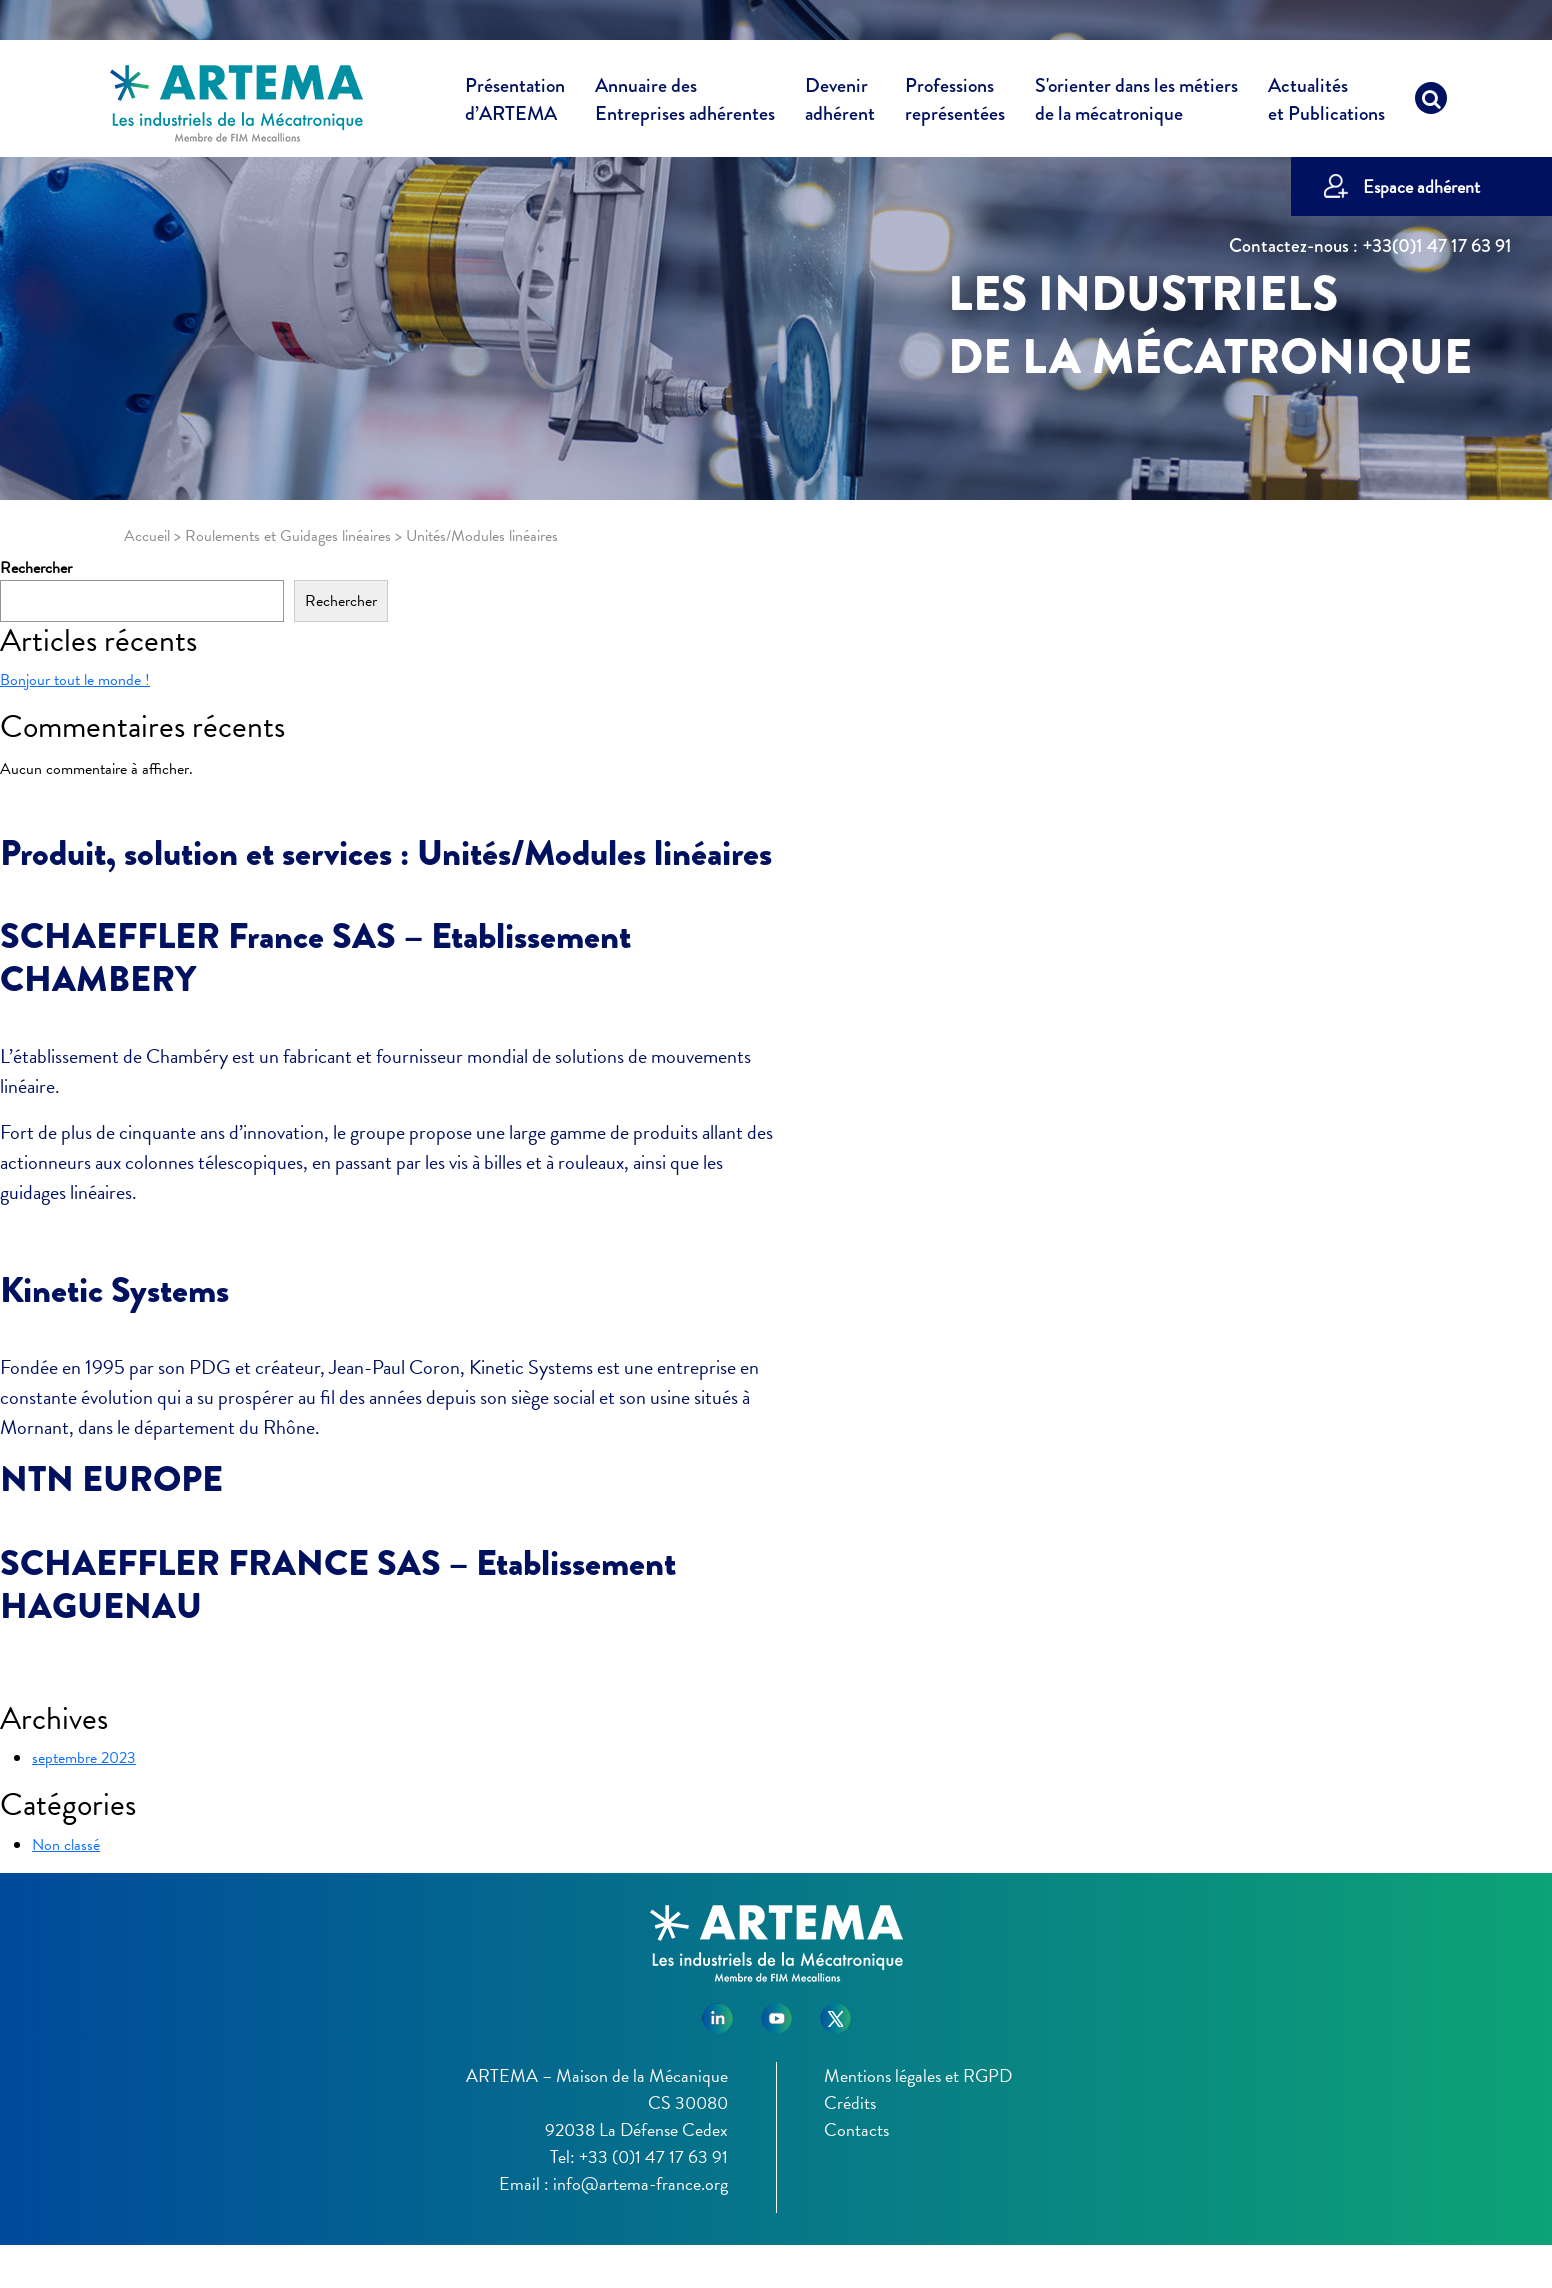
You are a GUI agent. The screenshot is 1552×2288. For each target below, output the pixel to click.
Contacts (856, 2129)
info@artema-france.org (640, 2183)
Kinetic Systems (114, 1290)
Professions (955, 100)
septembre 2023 (84, 1758)
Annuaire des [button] (685, 103)
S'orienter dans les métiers (1136, 103)
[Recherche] (1431, 103)
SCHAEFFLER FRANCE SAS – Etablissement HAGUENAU (338, 1584)
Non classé (66, 1845)
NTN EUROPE (111, 1479)
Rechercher (36, 568)
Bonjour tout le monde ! (75, 680)
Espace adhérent (1421, 186)
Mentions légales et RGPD (918, 2075)
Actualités (1326, 103)
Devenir (840, 103)
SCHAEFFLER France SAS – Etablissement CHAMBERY (315, 957)
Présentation (515, 103)
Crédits (850, 2102)
